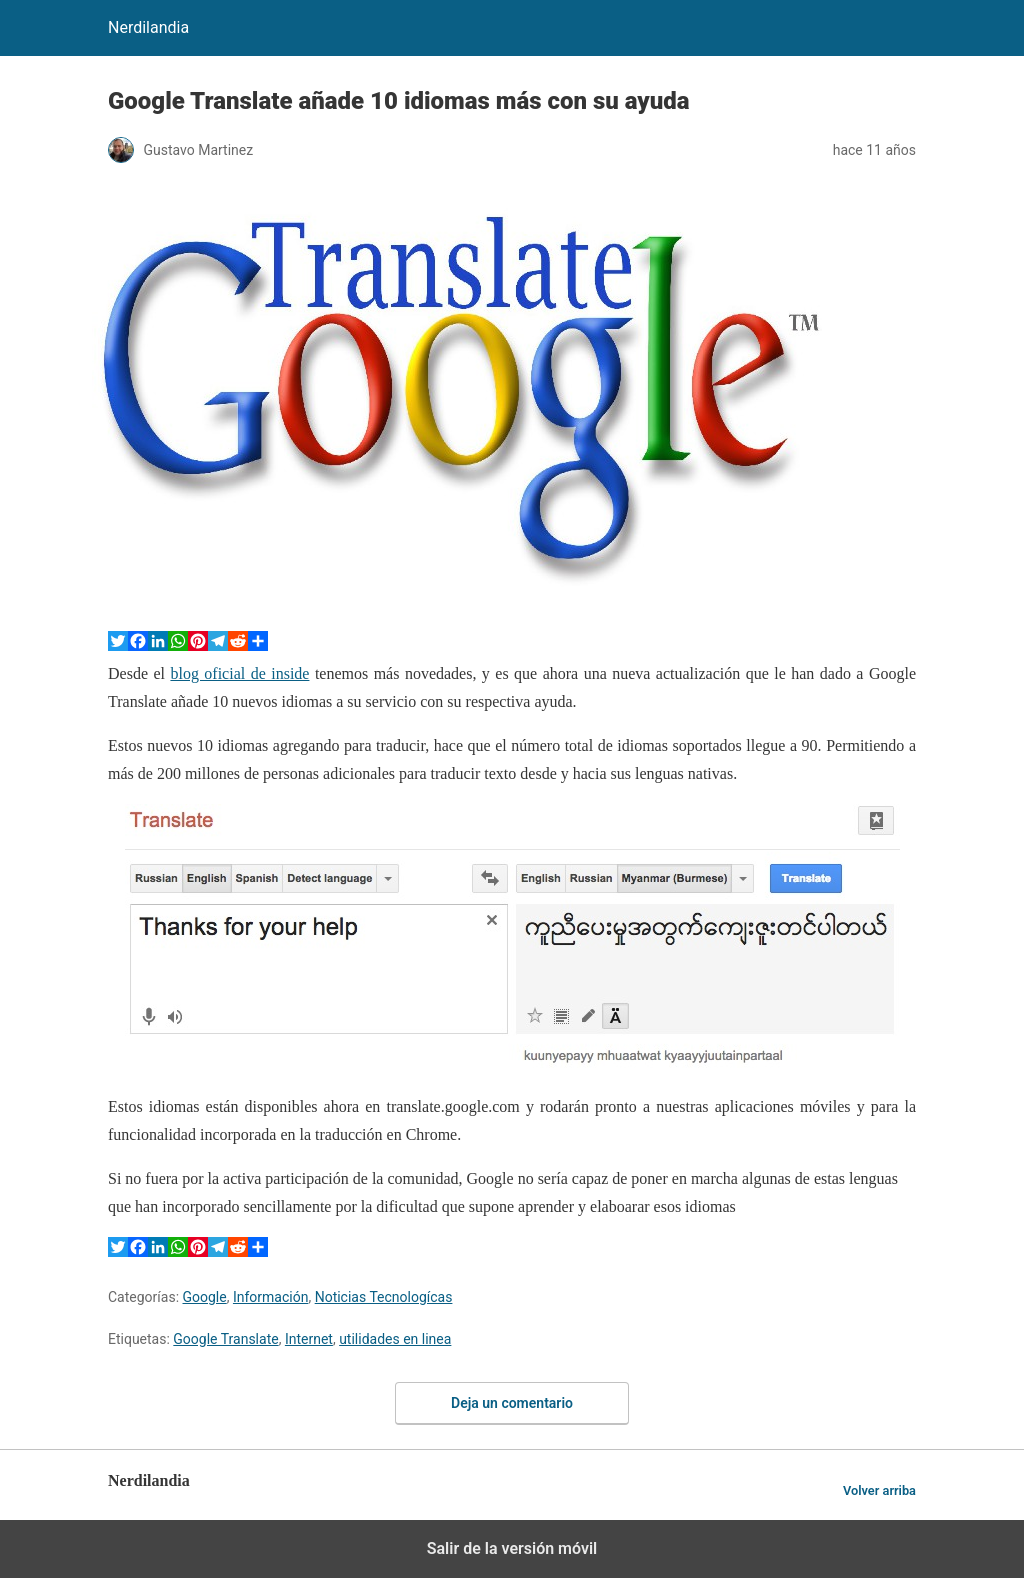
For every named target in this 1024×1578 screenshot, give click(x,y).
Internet (309, 1339)
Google (205, 1297)
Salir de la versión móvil (512, 1548)
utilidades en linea (395, 1339)
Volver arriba (879, 1490)
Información (270, 1297)
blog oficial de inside (239, 673)
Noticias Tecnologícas (384, 1297)
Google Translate (225, 1339)
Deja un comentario (512, 1403)
